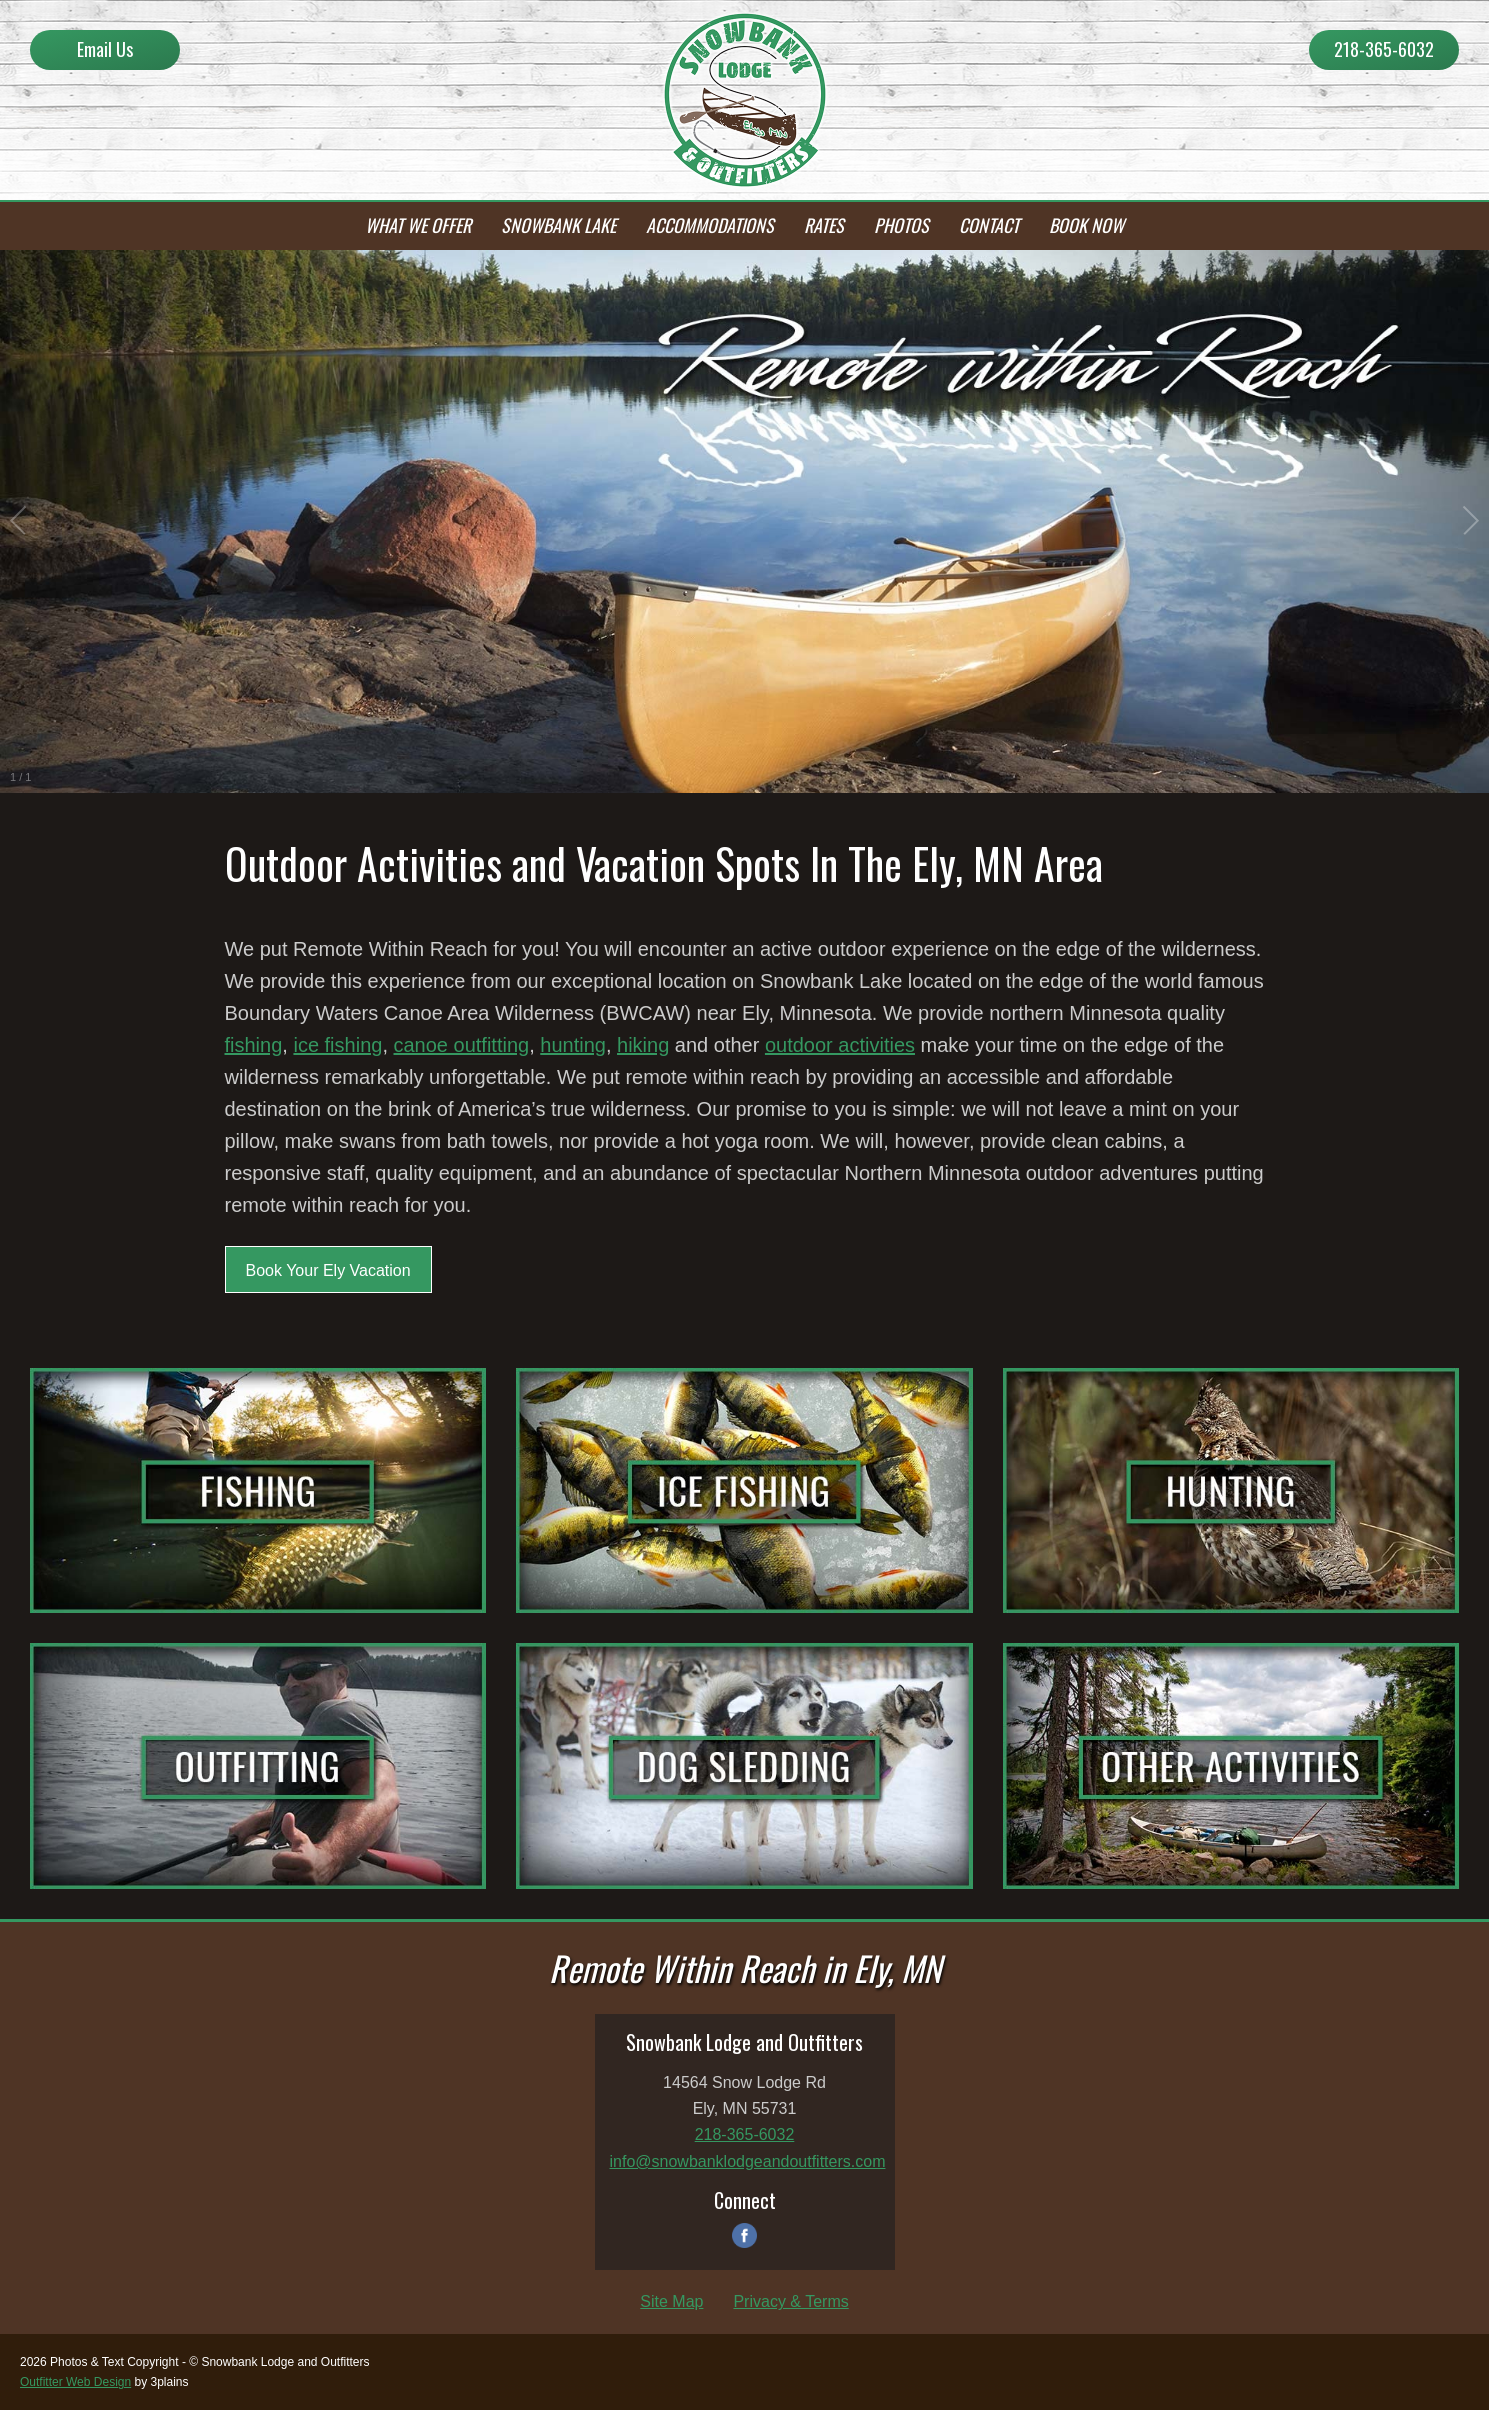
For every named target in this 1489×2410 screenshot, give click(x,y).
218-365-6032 (1384, 49)
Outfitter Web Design (75, 2382)
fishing (254, 1045)
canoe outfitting (462, 1045)
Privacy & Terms (790, 2301)
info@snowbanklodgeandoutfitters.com (748, 2161)
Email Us (105, 49)
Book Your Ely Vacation (328, 1270)
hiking (643, 1045)
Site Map (671, 2301)
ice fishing (337, 1045)
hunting (573, 1045)
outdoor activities (840, 1045)
